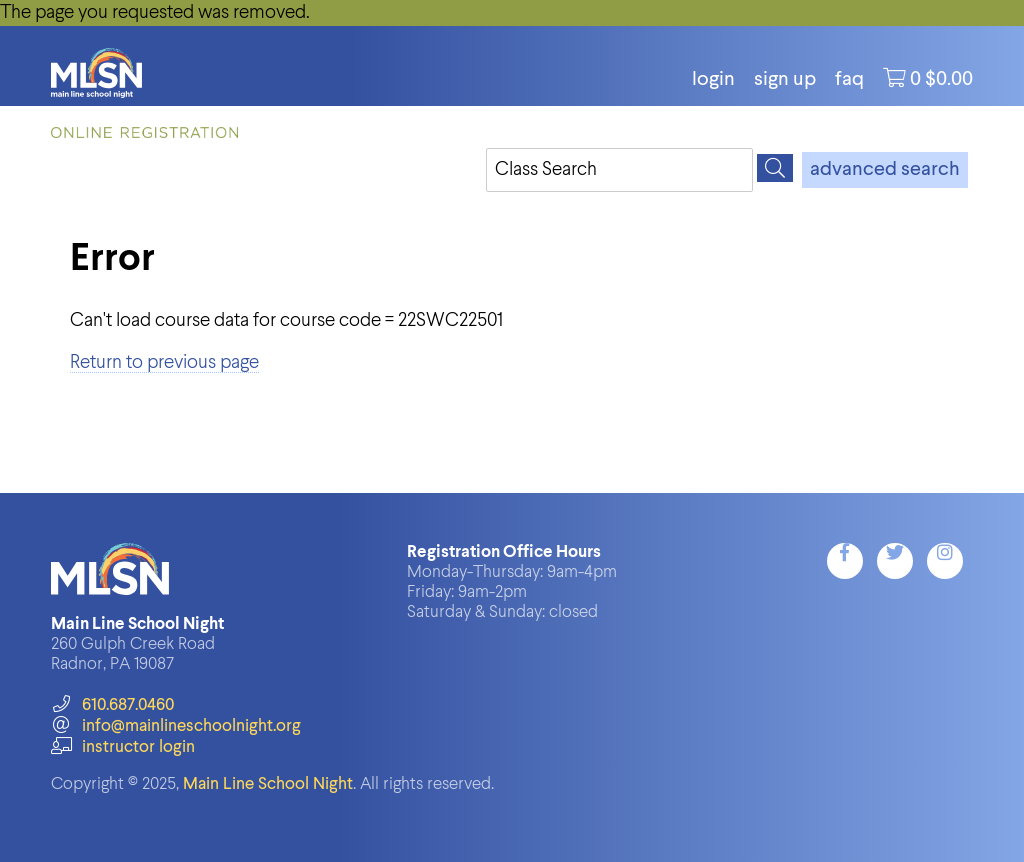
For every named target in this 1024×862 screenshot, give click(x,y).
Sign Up (785, 80)
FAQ (849, 80)
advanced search (885, 170)
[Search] (775, 168)
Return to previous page (164, 362)
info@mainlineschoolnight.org (176, 726)
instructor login (123, 747)
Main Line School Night (268, 784)
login (713, 80)
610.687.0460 (112, 705)
